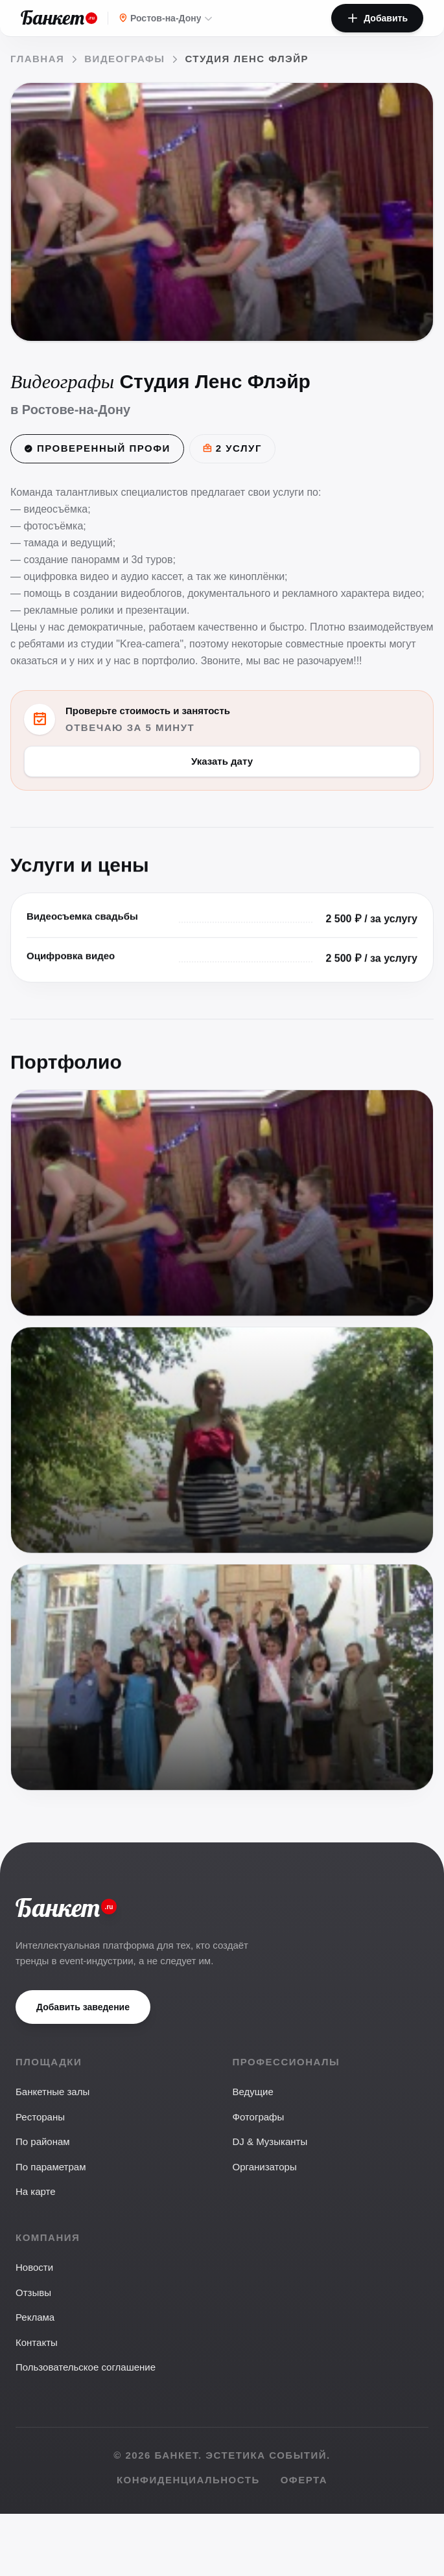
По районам (43, 2141)
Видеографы (124, 58)
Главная (37, 58)
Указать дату (222, 760)
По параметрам (51, 2166)
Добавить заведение (83, 2007)
